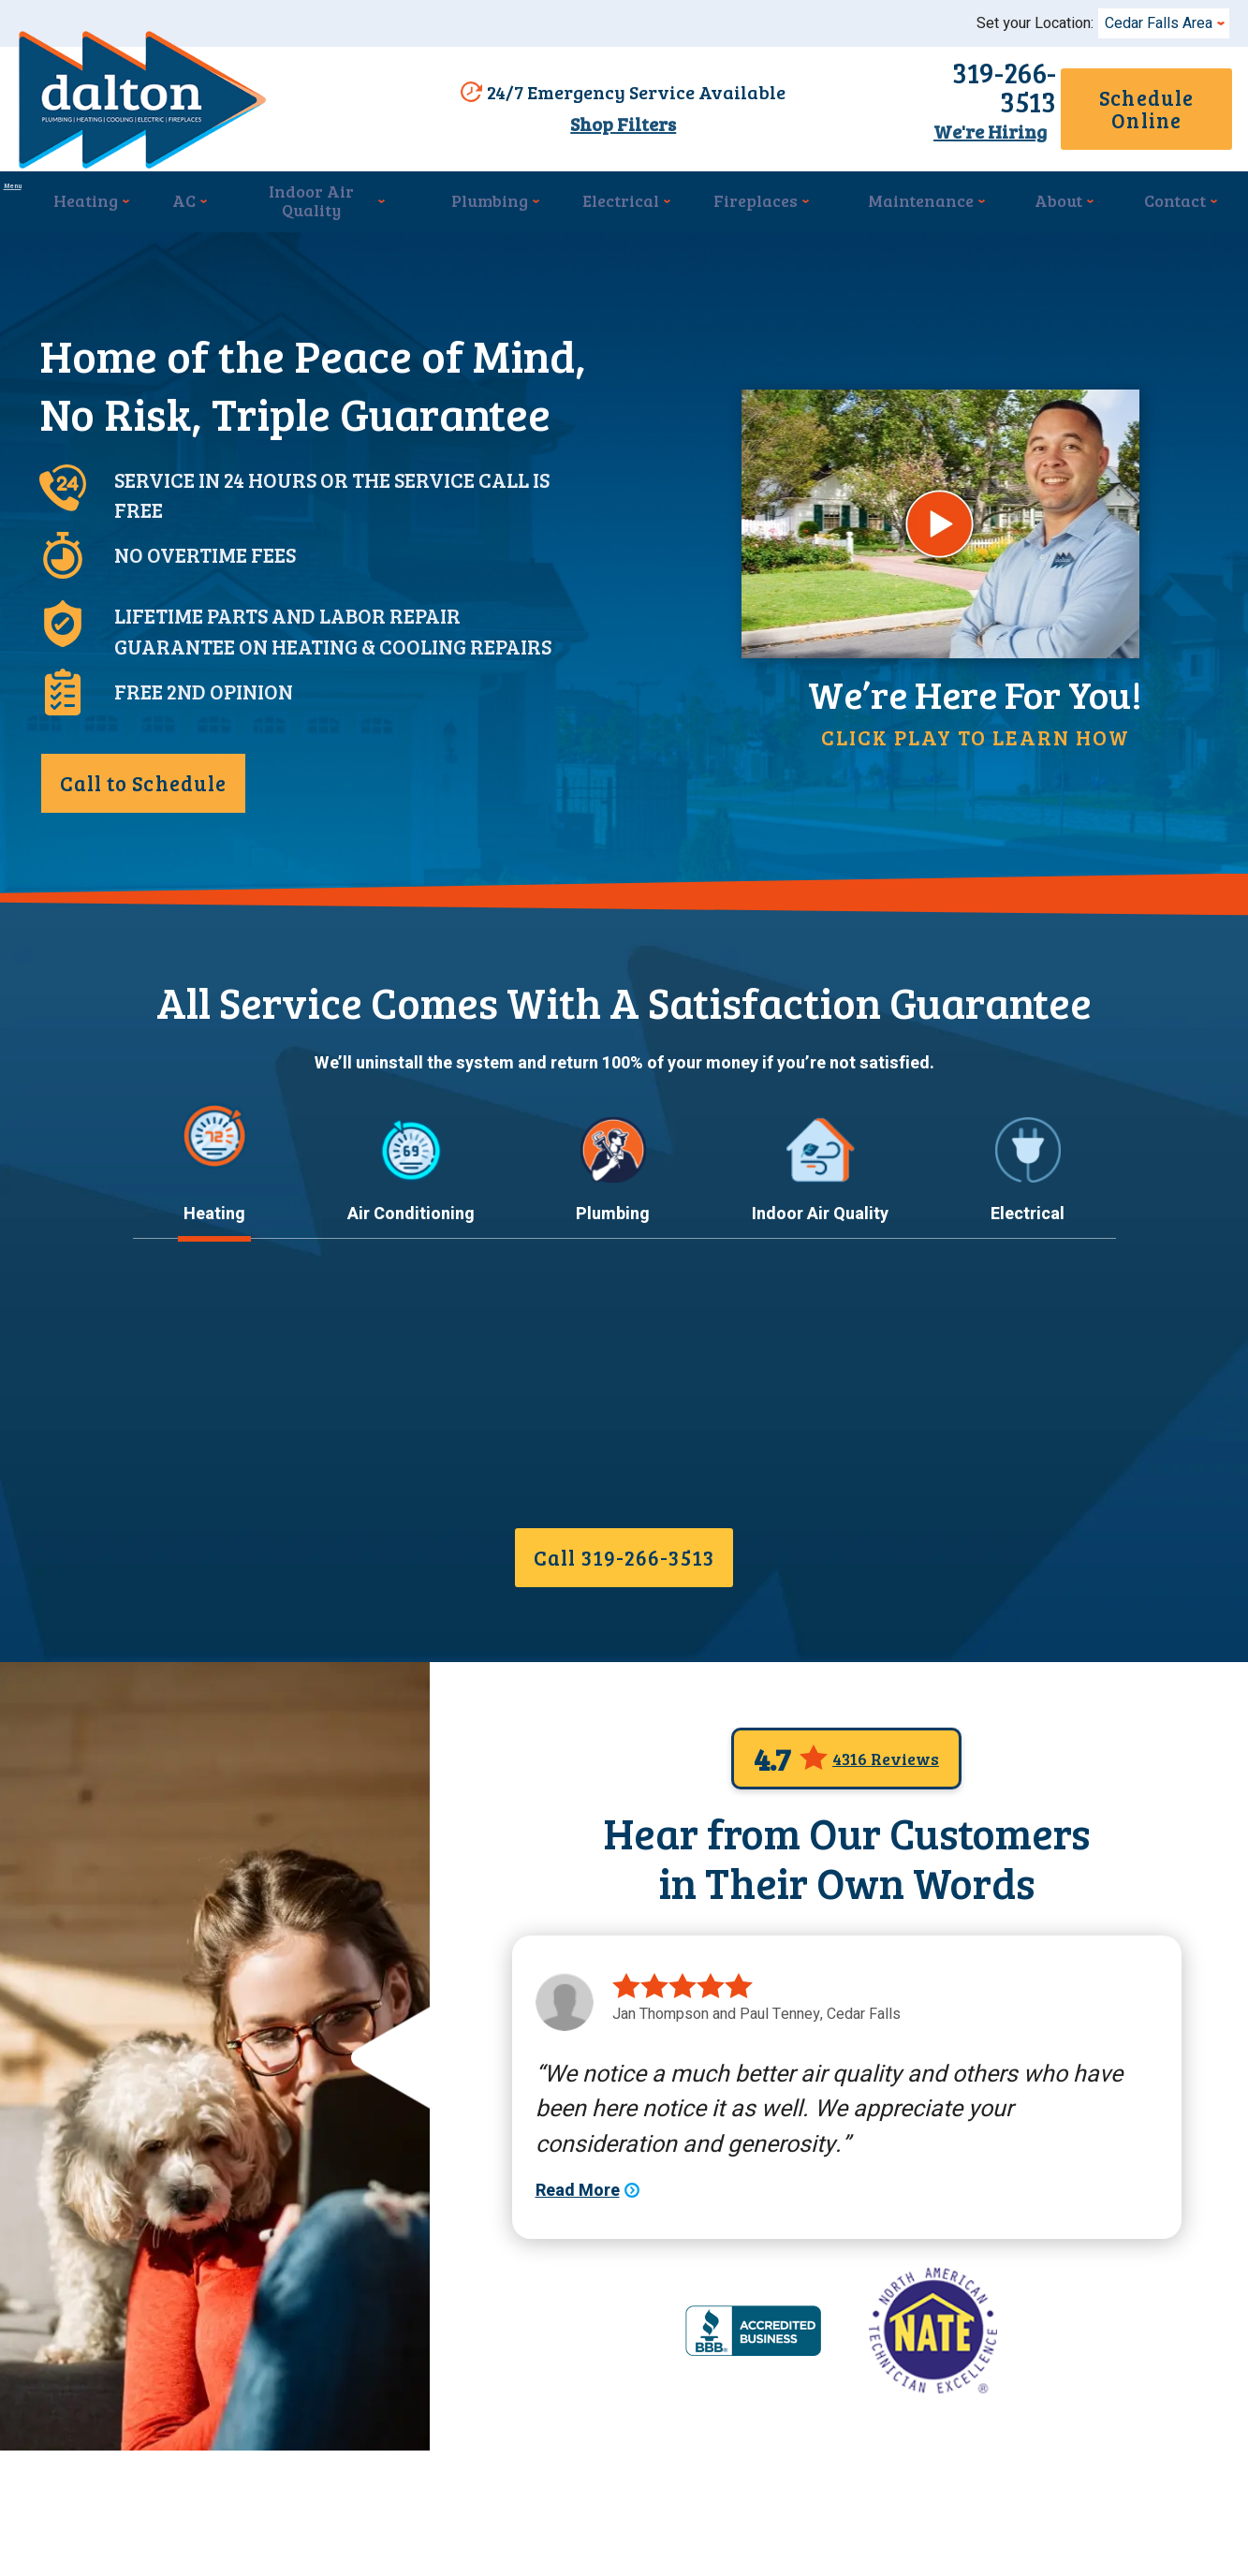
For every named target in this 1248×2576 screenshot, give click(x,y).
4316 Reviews (885, 1868)
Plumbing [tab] (613, 1330)
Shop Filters (614, 126)
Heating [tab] (214, 1330)
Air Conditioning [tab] (411, 1330)
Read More (175, 1575)
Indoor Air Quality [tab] (820, 1330)
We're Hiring (899, 123)
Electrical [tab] (1027, 1330)
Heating (182, 1402)
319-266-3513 (899, 93)
